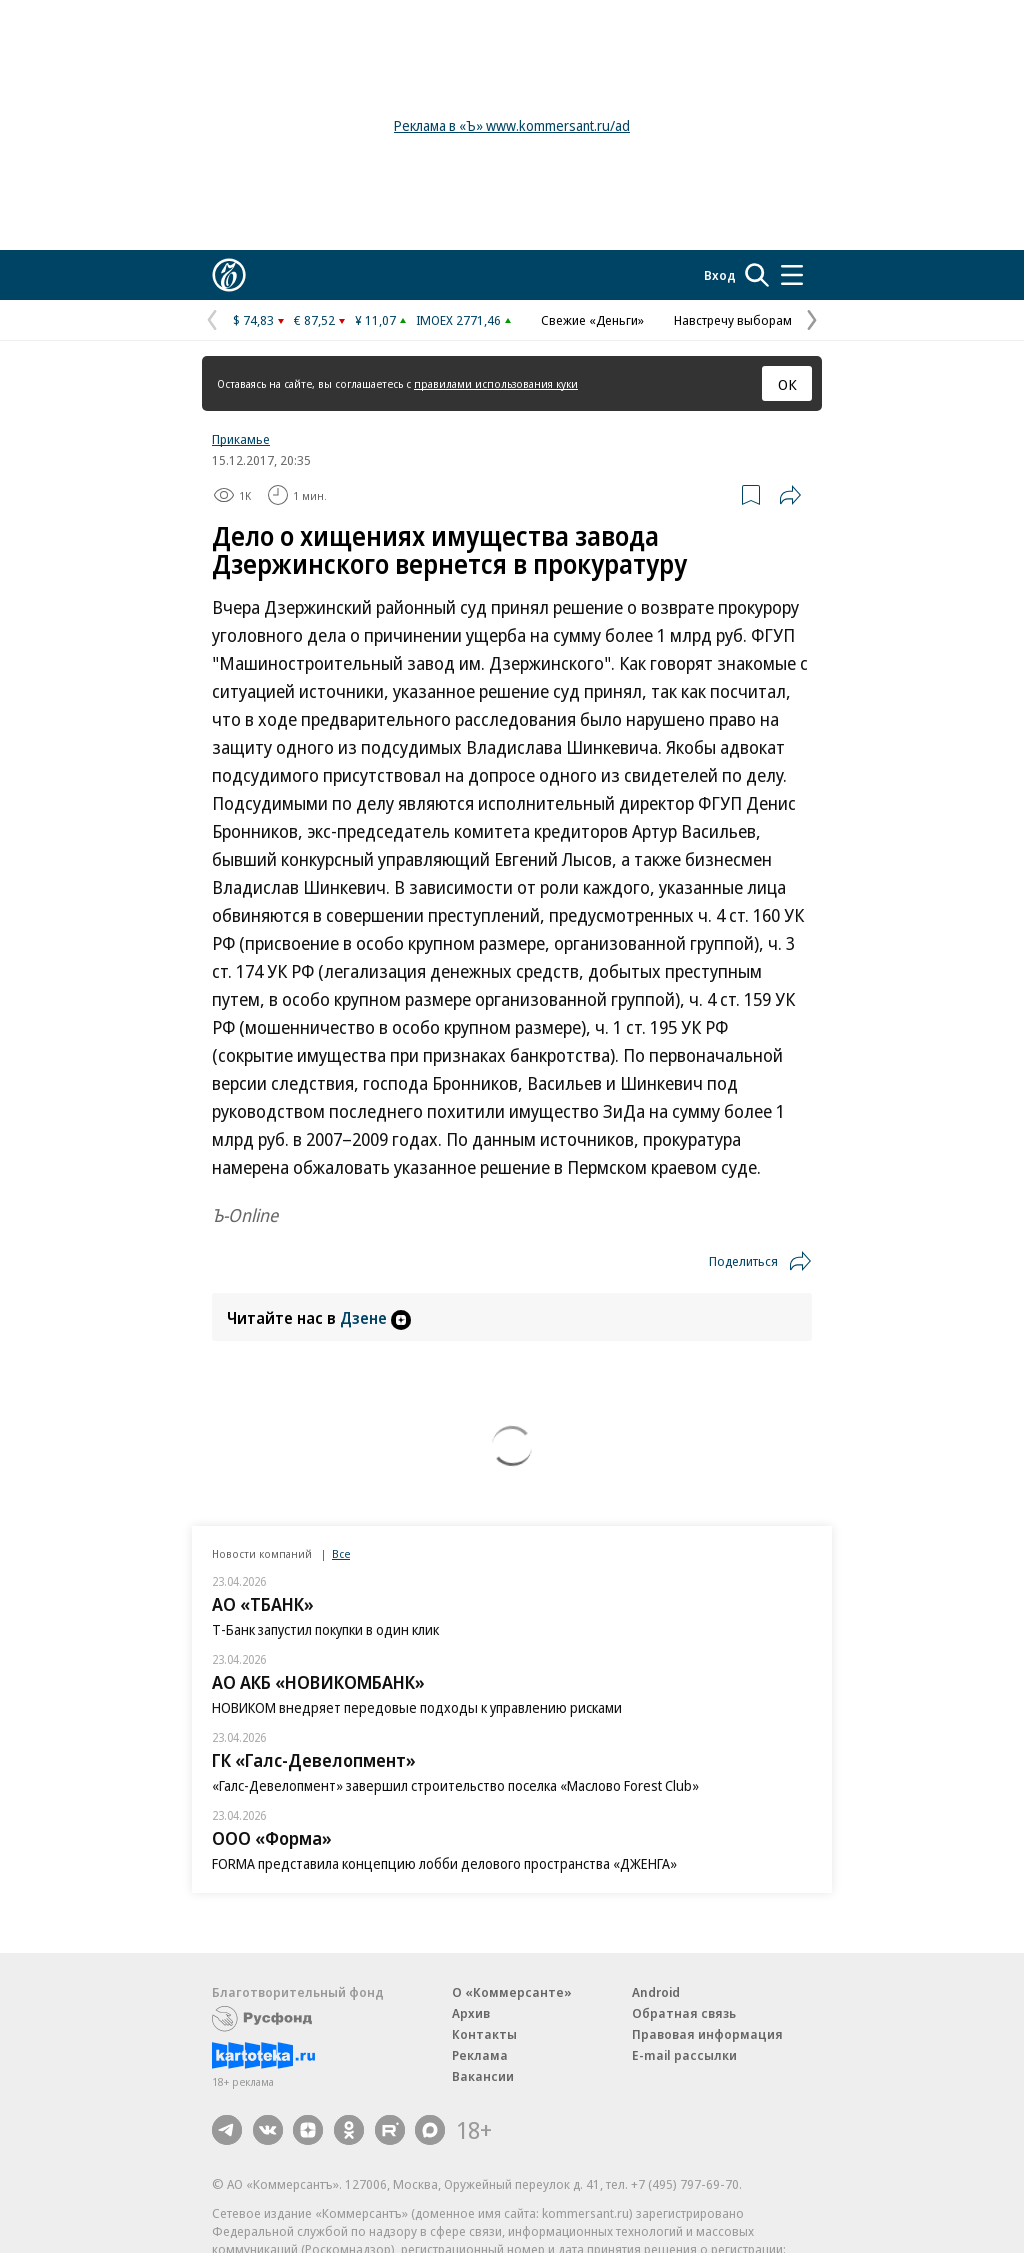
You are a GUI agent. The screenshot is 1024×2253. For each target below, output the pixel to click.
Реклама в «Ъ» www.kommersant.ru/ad (512, 125)
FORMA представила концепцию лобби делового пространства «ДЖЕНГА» (444, 1863)
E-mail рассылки (684, 2055)
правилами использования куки (496, 383)
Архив (471, 2013)
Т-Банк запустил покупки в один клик (325, 1629)
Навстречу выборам (733, 320)
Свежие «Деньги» (592, 320)
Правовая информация (707, 2034)
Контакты (484, 2034)
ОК (787, 384)
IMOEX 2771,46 (458, 320)
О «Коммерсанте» (512, 1992)
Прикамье (241, 439)
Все (341, 1553)
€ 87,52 (314, 320)
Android (656, 1992)
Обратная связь (684, 2013)
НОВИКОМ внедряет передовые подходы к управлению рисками (417, 1707)
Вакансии (483, 2076)
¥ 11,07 (375, 320)
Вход (720, 275)
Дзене (375, 1318)
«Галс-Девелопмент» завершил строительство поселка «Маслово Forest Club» (455, 1785)
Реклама (480, 2055)
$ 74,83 (253, 320)
